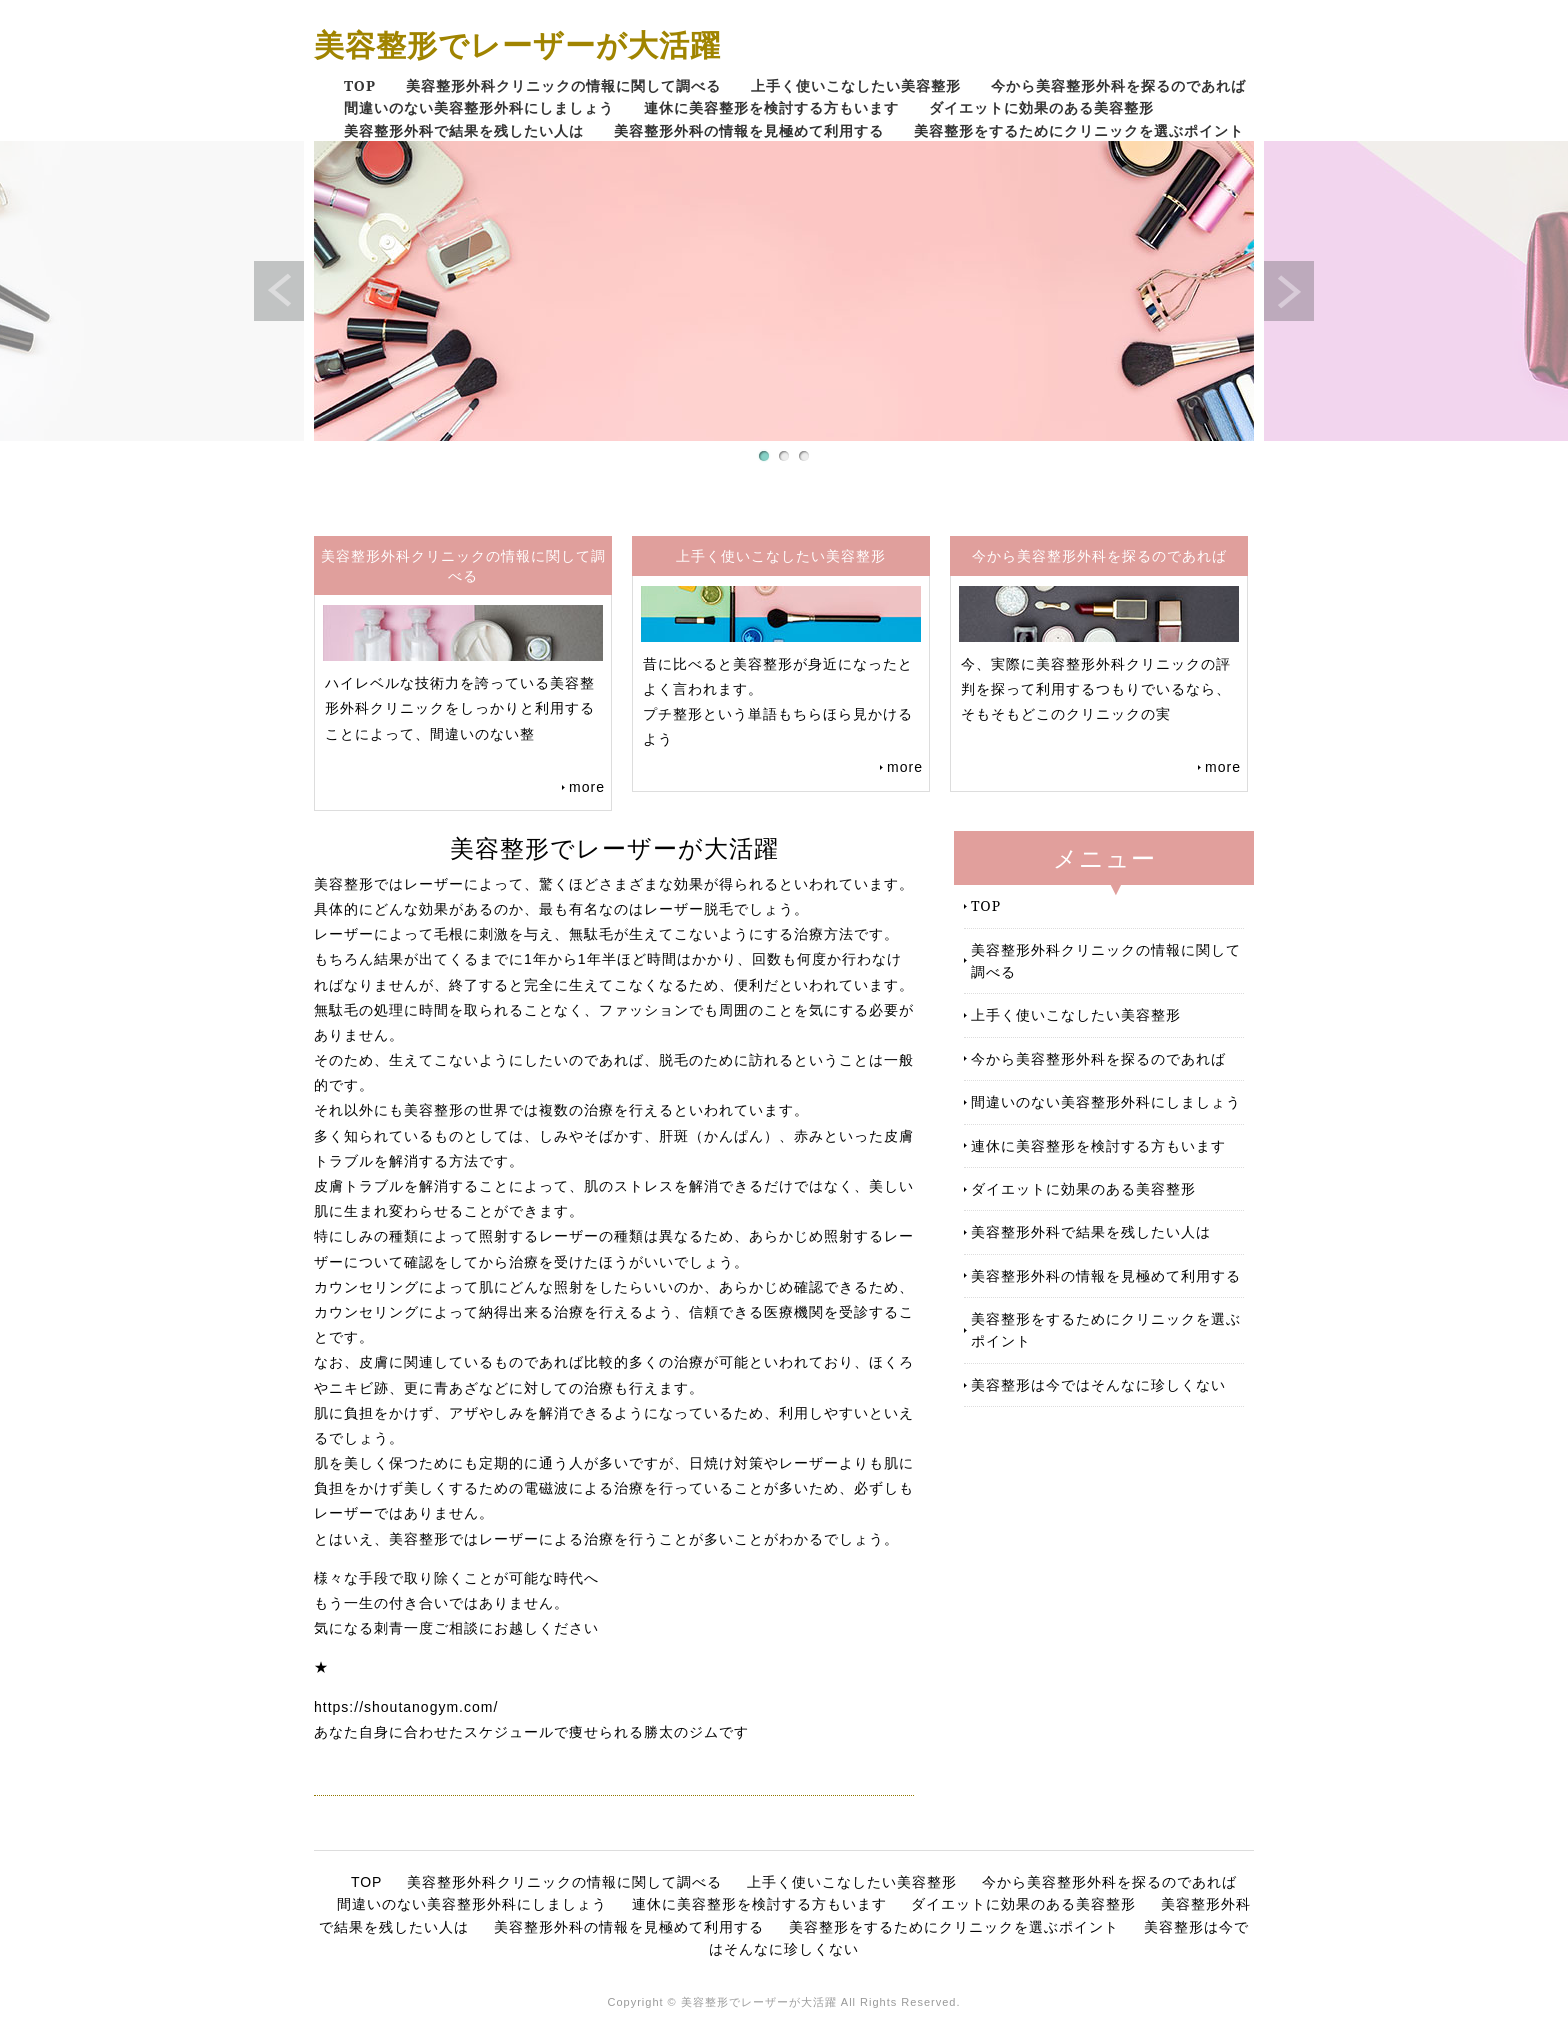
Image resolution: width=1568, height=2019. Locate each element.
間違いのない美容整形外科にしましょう (479, 107)
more (587, 787)
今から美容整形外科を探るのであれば (1118, 85)
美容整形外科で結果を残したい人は (464, 130)
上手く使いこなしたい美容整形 (856, 85)
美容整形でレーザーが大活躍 (517, 44)
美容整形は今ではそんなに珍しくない (1098, 1384)
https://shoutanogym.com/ (406, 1707)
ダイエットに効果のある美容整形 (1041, 107)
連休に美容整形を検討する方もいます (771, 107)
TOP (360, 85)
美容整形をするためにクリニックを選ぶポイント (1079, 130)
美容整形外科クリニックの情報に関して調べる (563, 85)
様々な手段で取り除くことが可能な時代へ (456, 1578)
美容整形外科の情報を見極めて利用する (749, 130)
